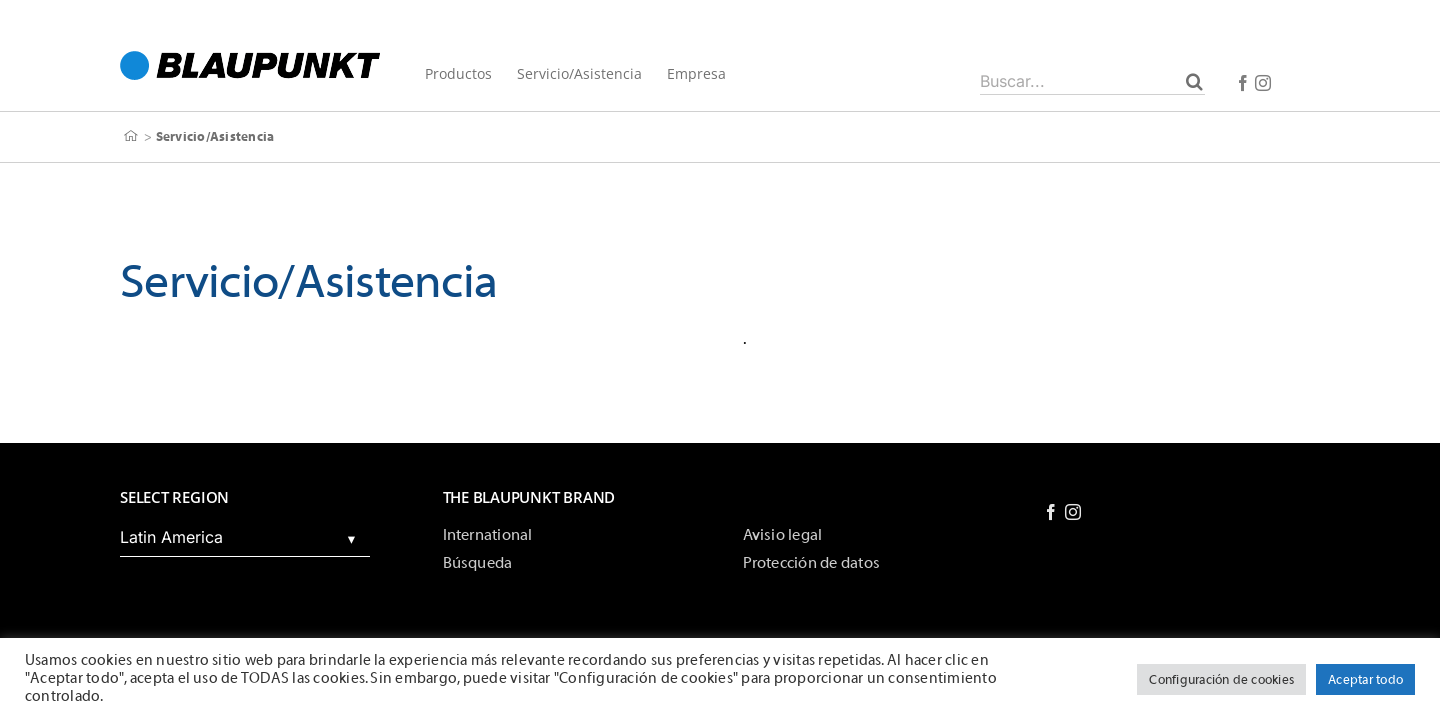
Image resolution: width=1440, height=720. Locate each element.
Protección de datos (812, 563)
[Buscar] (1194, 81)
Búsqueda (478, 563)
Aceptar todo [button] (1365, 679)
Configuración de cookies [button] (1221, 679)
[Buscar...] (1092, 81)
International (488, 535)
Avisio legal (783, 535)
